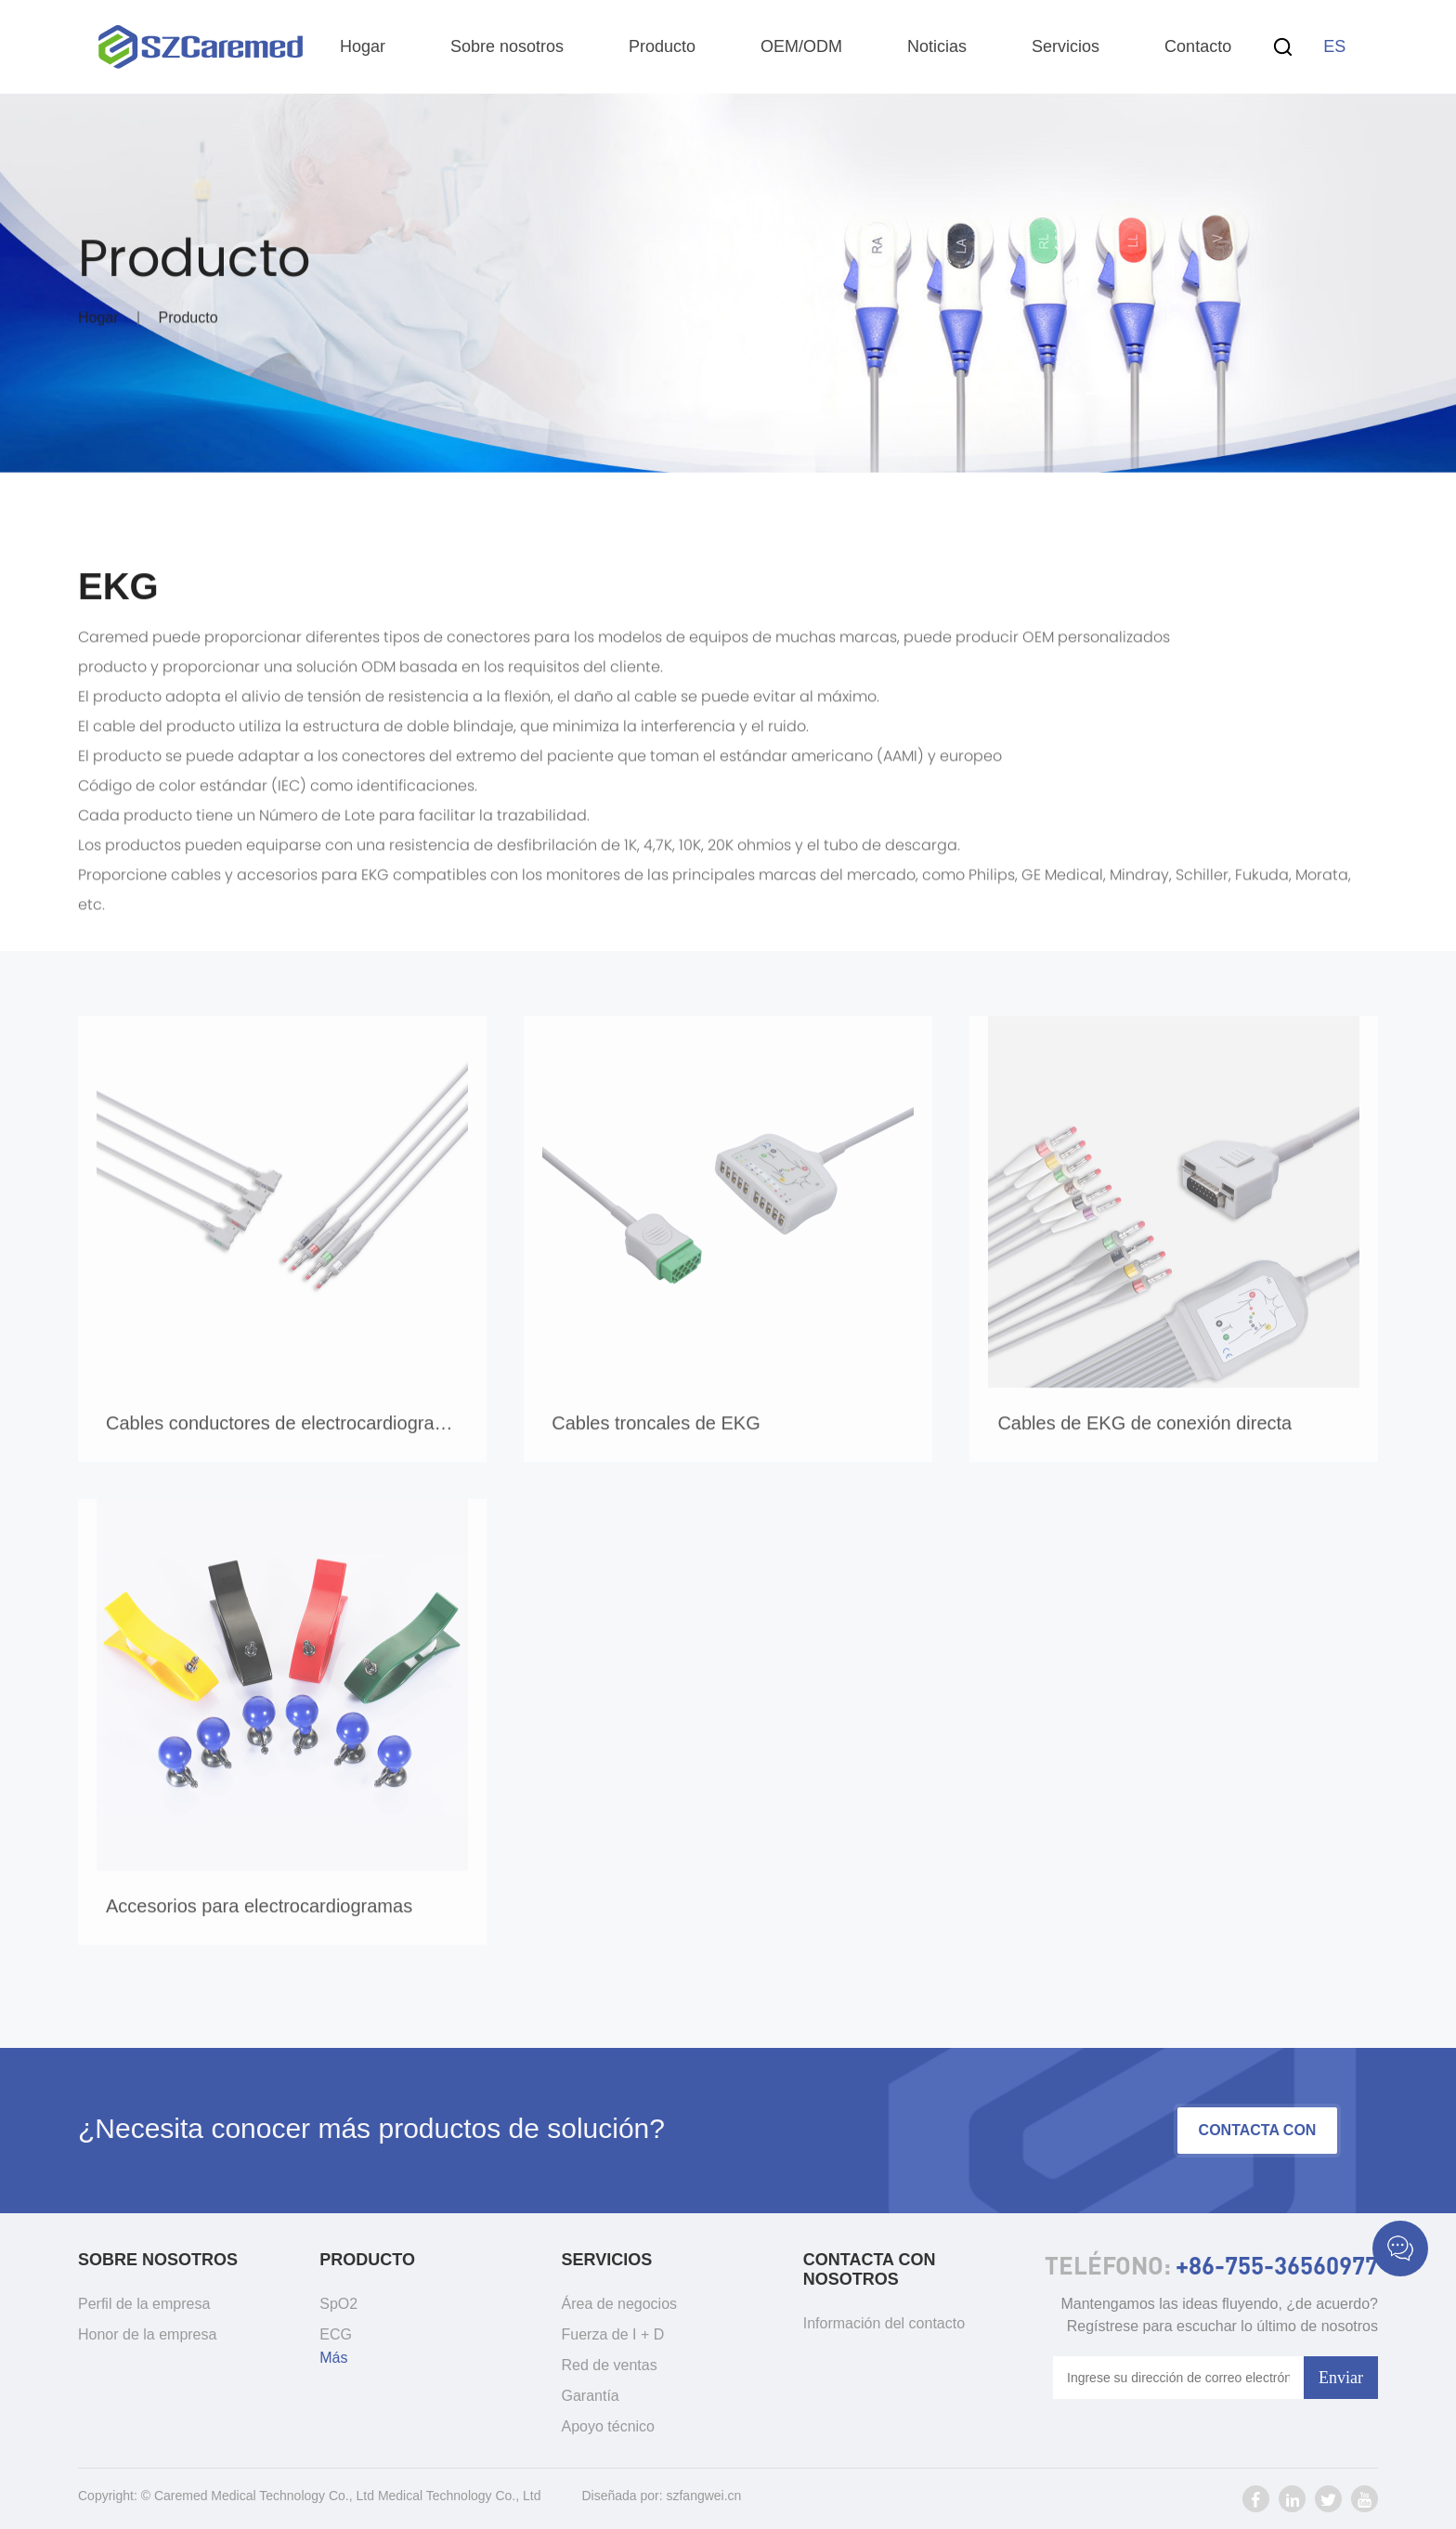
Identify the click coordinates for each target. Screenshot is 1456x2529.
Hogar (362, 46)
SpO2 (338, 2304)
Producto (662, 46)
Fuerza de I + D (613, 2334)
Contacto (1197, 46)
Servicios (1065, 46)
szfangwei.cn (703, 2495)
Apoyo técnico (609, 2426)
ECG (335, 2334)
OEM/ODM (801, 46)
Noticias (937, 46)
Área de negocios (620, 2304)
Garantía (590, 2396)
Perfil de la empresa (144, 2304)
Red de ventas (609, 2365)
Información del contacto (884, 2323)
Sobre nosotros (507, 46)
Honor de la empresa (147, 2334)
